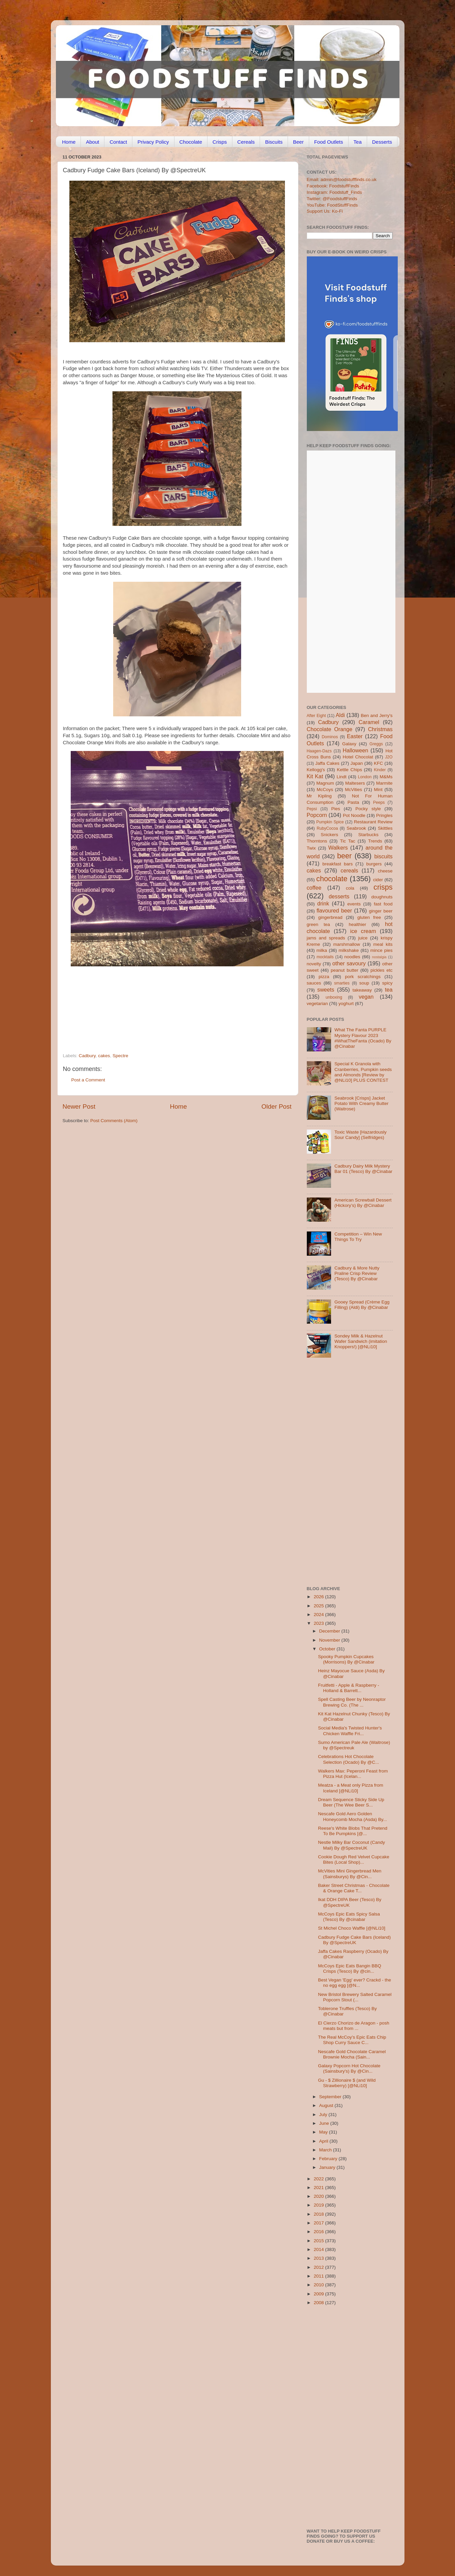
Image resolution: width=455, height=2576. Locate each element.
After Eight (316, 715)
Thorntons (317, 841)
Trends (375, 841)
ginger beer (380, 911)
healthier (357, 924)
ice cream (363, 931)
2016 (319, 2231)
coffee (314, 888)
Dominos (330, 737)
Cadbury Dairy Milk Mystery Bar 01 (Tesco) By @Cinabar (363, 1169)
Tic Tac (347, 841)
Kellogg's (316, 769)
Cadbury (87, 1055)
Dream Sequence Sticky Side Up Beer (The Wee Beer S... (351, 1802)
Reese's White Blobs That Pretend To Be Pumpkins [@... (352, 1831)
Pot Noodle (354, 815)
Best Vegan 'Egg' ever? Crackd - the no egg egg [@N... (354, 1982)
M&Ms (386, 776)
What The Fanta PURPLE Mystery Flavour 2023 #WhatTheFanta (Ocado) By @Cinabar (362, 1038)
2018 (319, 2214)
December (330, 1631)
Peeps (379, 802)
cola (350, 888)
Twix (311, 848)
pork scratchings (363, 976)
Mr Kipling (319, 795)
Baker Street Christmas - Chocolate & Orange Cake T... (353, 1888)
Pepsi (312, 809)
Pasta (353, 802)
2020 (319, 2196)
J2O (388, 757)
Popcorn (317, 815)
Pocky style (368, 808)
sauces (314, 983)
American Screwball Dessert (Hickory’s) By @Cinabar (363, 1202)
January (328, 2167)
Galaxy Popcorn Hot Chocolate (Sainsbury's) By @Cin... (349, 2068)
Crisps (220, 142)
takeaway (362, 990)
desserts (339, 896)
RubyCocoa (327, 828)
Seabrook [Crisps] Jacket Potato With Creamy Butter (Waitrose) (361, 1103)
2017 (319, 2222)
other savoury (349, 963)
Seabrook (356, 828)
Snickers (329, 834)
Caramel (369, 722)
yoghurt (346, 1003)
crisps (382, 887)
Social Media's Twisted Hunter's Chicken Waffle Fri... (350, 1730)
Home (68, 142)
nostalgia (379, 957)
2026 (319, 1596)
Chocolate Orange (330, 729)
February (329, 2158)
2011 (319, 2276)
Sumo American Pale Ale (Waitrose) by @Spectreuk (354, 1745)
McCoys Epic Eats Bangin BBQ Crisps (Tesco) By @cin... (349, 1968)
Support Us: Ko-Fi (325, 211)
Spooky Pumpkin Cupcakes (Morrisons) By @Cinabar (346, 1659)
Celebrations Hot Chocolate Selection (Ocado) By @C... (348, 1759)
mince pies (381, 950)
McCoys (325, 789)
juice (362, 937)
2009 (319, 2293)
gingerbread (330, 917)
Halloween (355, 750)
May (324, 2132)
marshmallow (346, 944)
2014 (319, 2249)
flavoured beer (334, 910)
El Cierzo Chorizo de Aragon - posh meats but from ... (353, 2025)
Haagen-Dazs (319, 751)
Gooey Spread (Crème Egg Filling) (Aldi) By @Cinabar (362, 1304)
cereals (349, 870)
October (328, 1648)
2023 (319, 1623)
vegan (366, 997)
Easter (355, 736)
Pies (335, 808)
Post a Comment (88, 1079)
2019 (319, 2205)
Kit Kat (315, 776)
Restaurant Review (373, 821)
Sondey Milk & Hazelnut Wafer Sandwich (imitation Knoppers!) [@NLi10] (360, 1341)
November (330, 1640)
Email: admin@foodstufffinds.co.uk (342, 179)
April (324, 2141)
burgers (374, 863)
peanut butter (344, 970)
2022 (319, 2178)
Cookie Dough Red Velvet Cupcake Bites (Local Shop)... (353, 1859)
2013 (319, 2258)
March (326, 2149)
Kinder (380, 769)
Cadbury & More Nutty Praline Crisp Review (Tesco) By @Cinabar (357, 1273)
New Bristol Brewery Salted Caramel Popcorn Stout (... (354, 1997)
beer (344, 856)
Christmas (380, 729)
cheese (385, 870)
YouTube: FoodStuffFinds (332, 205)
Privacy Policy (153, 142)
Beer (298, 142)
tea (389, 990)
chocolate (331, 878)
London (365, 777)
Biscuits (274, 142)
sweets (325, 990)
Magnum (325, 783)
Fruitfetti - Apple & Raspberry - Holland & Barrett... (348, 1688)
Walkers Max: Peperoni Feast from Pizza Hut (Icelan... (353, 1773)
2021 (319, 2187)
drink (323, 903)
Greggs (376, 744)
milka (322, 950)
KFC (378, 763)
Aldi (340, 715)
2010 (319, 2284)
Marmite (384, 783)
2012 (319, 2267)
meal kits (382, 944)
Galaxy (349, 743)
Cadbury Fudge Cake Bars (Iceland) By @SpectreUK (354, 1940)
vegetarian (317, 1003)
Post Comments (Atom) (113, 1120)
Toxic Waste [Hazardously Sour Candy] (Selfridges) (360, 1135)
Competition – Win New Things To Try (358, 1236)
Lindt (342, 776)
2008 (319, 2302)
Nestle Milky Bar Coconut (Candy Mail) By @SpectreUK (351, 1845)
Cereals (246, 142)
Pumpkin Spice (330, 822)
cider (378, 879)
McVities (353, 789)
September (331, 2096)
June (324, 2123)
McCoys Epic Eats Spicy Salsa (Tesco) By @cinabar (349, 1916)
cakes (104, 1055)
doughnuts (381, 896)
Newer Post (79, 1106)
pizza (324, 976)
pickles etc (381, 970)
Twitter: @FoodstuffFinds (332, 198)
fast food (383, 903)
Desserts (382, 142)
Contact (118, 142)
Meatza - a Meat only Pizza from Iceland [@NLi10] (350, 1788)
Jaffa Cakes (327, 763)
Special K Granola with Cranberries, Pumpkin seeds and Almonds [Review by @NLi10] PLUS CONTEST (363, 1072)
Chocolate (191, 142)
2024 (319, 1614)
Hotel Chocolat (358, 756)
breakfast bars (337, 863)
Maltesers (355, 783)
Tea (358, 142)
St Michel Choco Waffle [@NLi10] (351, 1928)
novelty (314, 963)
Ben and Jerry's (376, 715)
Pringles (384, 815)
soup (364, 983)
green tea (318, 924)
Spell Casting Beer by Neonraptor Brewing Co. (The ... (352, 1702)
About (92, 142)
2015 (319, 2240)
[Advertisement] (164, 1007)
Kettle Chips (349, 769)
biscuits (384, 856)
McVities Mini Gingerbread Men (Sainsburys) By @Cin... (349, 1873)
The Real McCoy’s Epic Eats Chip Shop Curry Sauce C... (352, 2040)
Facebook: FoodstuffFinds (333, 185)
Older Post (276, 1106)
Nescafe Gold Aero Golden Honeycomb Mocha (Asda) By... (352, 1816)
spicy (387, 983)
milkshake (348, 950)
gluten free (369, 917)
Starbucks (368, 834)
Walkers (338, 848)
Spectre (120, 1055)
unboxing (334, 997)
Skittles (385, 828)
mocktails (325, 957)
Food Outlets (328, 142)
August (327, 2105)
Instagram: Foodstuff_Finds (334, 192)
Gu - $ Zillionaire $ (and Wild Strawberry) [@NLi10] (347, 2083)
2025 (319, 1605)
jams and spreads (326, 937)
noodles (352, 956)
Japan (357, 763)
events (354, 903)
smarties (342, 983)
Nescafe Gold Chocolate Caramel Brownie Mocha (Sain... (352, 2054)
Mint (378, 789)
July (324, 2114)
